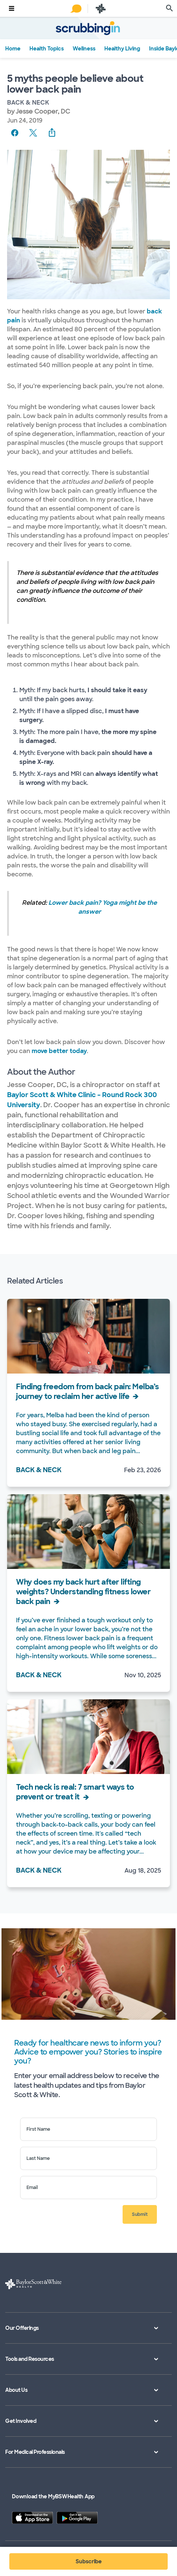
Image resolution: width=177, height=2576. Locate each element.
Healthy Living (122, 48)
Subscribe (89, 2561)
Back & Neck (28, 102)
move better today (59, 1051)
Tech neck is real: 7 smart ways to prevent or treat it (75, 1792)
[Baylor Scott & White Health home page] (100, 8)
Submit (140, 2214)
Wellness (84, 48)
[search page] (169, 8)
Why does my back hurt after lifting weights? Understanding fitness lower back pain (83, 1591)
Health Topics (46, 48)
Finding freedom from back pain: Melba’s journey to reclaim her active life (87, 1391)
